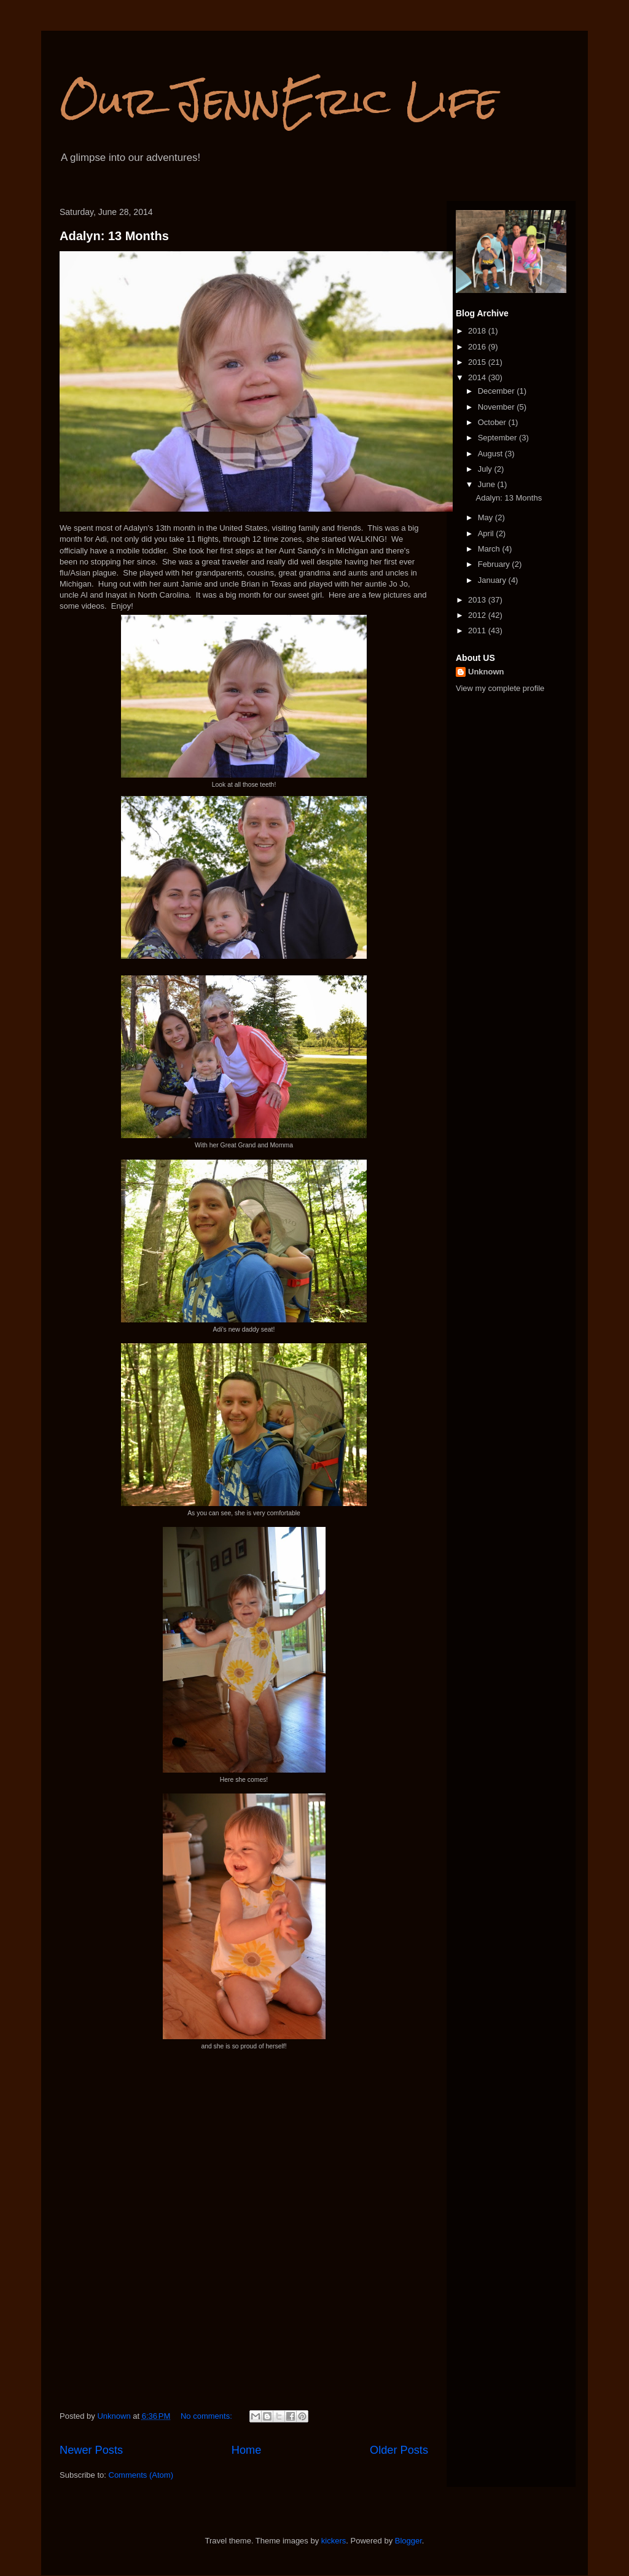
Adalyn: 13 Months (114, 236)
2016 (478, 346)
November (497, 407)
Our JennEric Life (279, 100)
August (491, 453)
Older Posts (399, 2450)
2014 (478, 377)
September (498, 437)
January (493, 580)
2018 (478, 330)
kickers (333, 2540)
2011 (478, 630)
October (493, 422)
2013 (478, 599)
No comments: (207, 2416)
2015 (478, 362)
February (495, 564)
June (488, 484)
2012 (478, 615)
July (486, 469)
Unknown (486, 671)
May (486, 517)
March (490, 548)
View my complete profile (500, 688)
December (497, 391)
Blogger (408, 2540)
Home (247, 2450)
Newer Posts (91, 2450)
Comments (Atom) (141, 2475)
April (487, 533)
